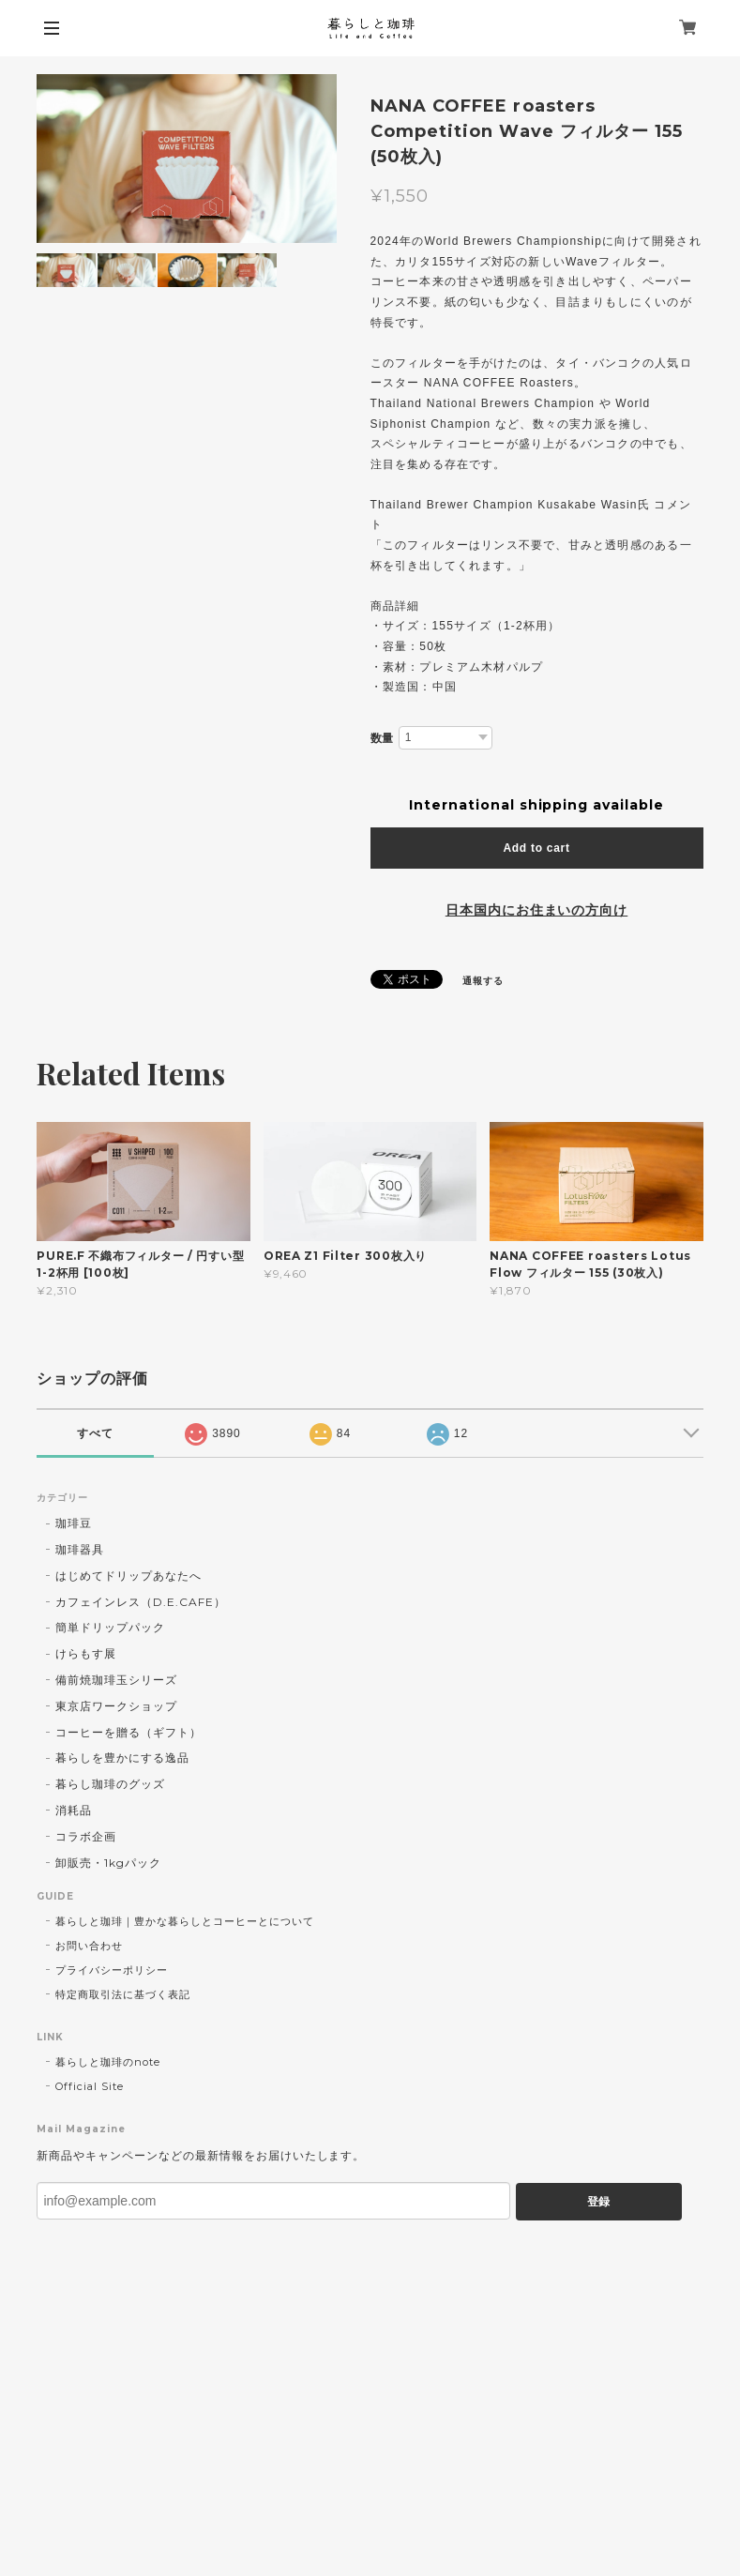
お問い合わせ (89, 1945)
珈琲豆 (73, 1523)
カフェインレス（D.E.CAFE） (140, 1602)
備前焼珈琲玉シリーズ (116, 1680)
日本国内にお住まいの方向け (536, 909)
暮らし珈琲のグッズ (110, 1784)
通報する (483, 981)
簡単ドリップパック (110, 1627)
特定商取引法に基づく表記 (122, 1994)
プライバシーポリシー (111, 1970)
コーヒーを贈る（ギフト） (128, 1732)
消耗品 (73, 1810)
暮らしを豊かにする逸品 (122, 1757)
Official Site (89, 2086)
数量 (382, 738)
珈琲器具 (79, 1549)
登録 (598, 2201)
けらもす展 (85, 1653)
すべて (95, 1433)
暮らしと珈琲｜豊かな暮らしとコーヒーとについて (184, 1921)
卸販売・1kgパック (108, 1863)
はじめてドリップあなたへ (128, 1575)
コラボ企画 (85, 1836)
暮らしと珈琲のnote (107, 2061)
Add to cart (536, 848)
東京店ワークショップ (116, 1706)
